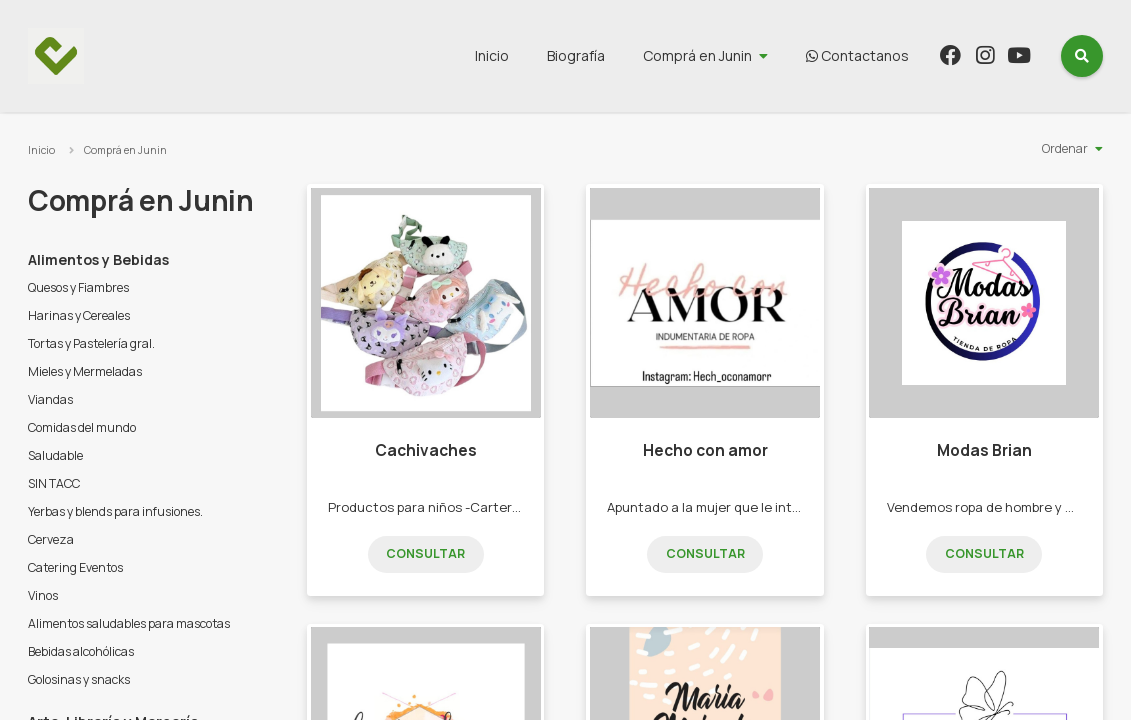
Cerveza (51, 539)
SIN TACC (54, 483)
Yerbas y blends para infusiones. (115, 511)
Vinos (43, 595)
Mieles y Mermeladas (85, 371)
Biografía (576, 55)
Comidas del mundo (82, 427)
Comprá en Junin (697, 55)
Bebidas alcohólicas (81, 651)
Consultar (425, 553)
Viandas (50, 399)
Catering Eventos (75, 567)
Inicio (492, 55)
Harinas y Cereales (79, 315)
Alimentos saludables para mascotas (129, 623)
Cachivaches (426, 450)
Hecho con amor (705, 450)
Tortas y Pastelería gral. (91, 343)
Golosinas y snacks (79, 679)
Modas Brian (984, 450)
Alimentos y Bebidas (98, 259)
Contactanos (857, 55)
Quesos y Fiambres (78, 287)
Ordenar (1065, 148)
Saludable (55, 455)
